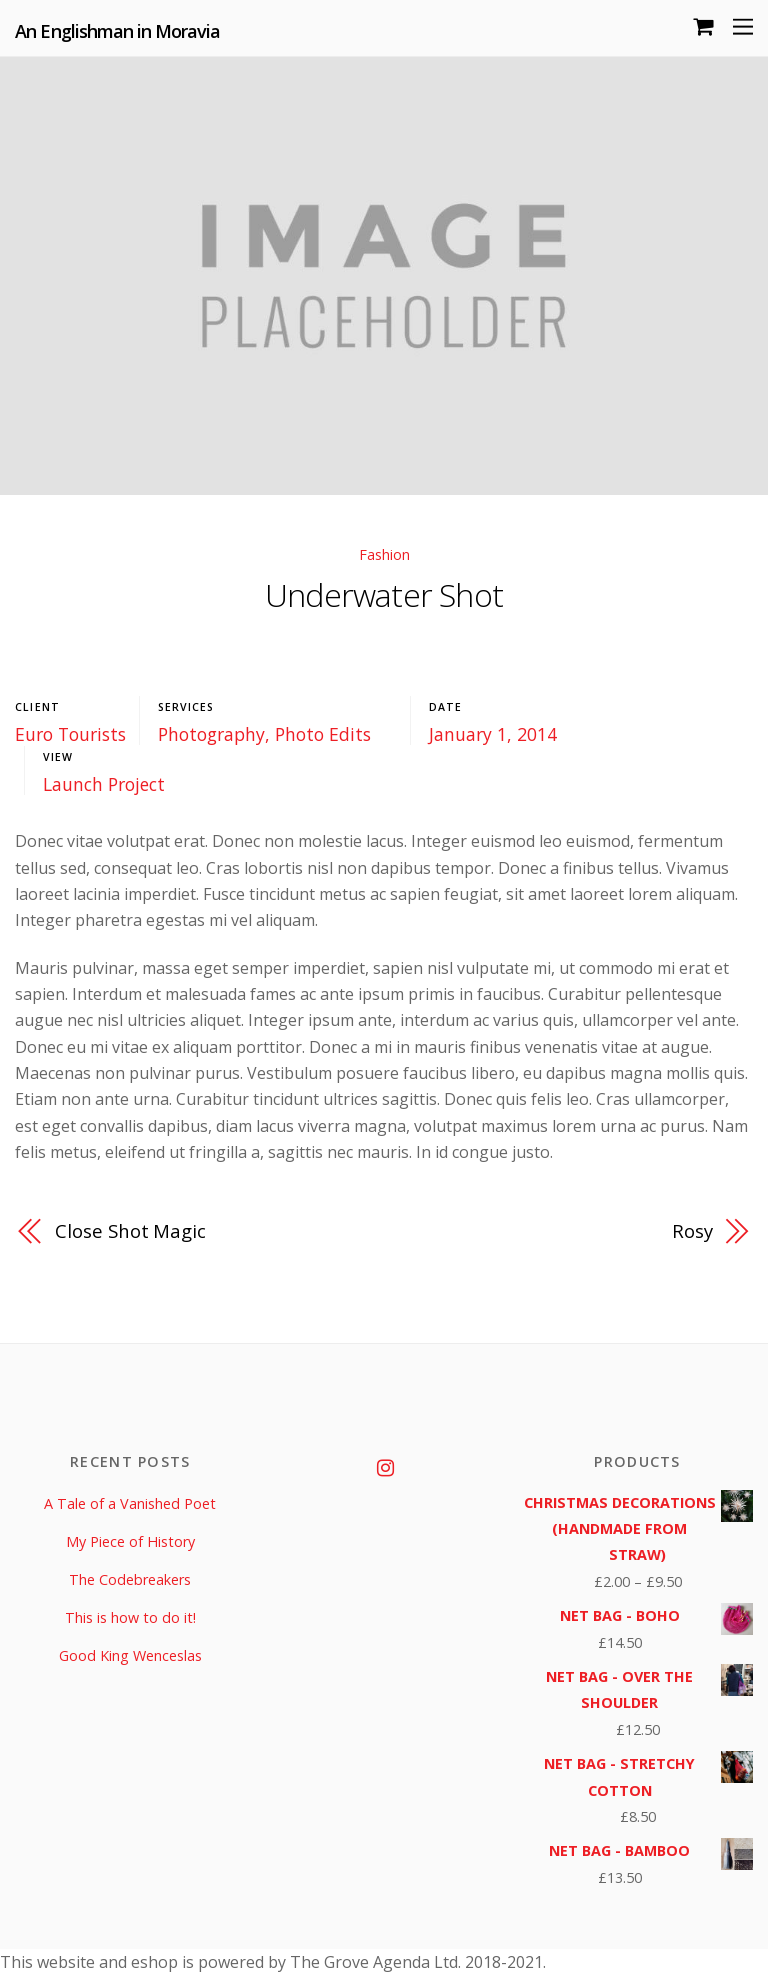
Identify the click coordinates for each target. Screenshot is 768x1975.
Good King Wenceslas (130, 1655)
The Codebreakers (130, 1579)
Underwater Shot (384, 594)
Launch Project (104, 784)
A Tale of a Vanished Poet (130, 1503)
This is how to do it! (130, 1617)
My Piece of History (130, 1541)
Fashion (384, 554)
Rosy (692, 1230)
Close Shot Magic (130, 1230)
